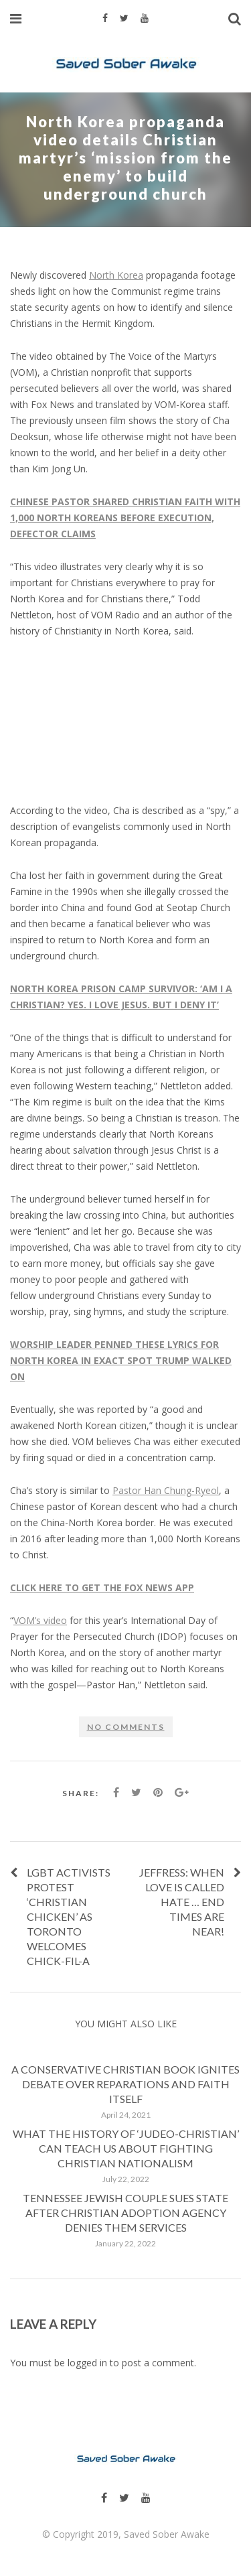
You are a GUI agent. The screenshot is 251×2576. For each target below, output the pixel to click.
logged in (87, 2362)
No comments (126, 1727)
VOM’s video (40, 1620)
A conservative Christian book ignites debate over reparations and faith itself (125, 2084)
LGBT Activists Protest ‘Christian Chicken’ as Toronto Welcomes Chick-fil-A (68, 1916)
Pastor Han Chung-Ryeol (165, 1490)
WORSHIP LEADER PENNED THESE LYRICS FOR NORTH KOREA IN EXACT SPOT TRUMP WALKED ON (121, 1360)
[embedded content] (125, 721)
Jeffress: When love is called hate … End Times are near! (181, 1902)
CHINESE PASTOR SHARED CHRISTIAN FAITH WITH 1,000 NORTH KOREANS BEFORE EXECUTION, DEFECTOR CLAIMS (125, 517)
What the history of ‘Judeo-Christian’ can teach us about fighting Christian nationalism (126, 2148)
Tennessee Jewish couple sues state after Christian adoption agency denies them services (125, 2212)
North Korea (116, 275)
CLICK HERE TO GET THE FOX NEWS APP (102, 1587)
